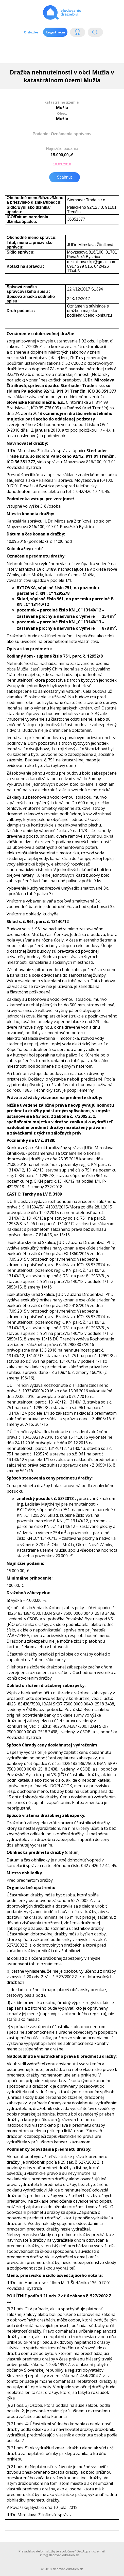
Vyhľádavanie (95, 33)
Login (77, 33)
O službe (31, 32)
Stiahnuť (64, 177)
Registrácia (55, 32)
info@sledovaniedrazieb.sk (59, 2555)
